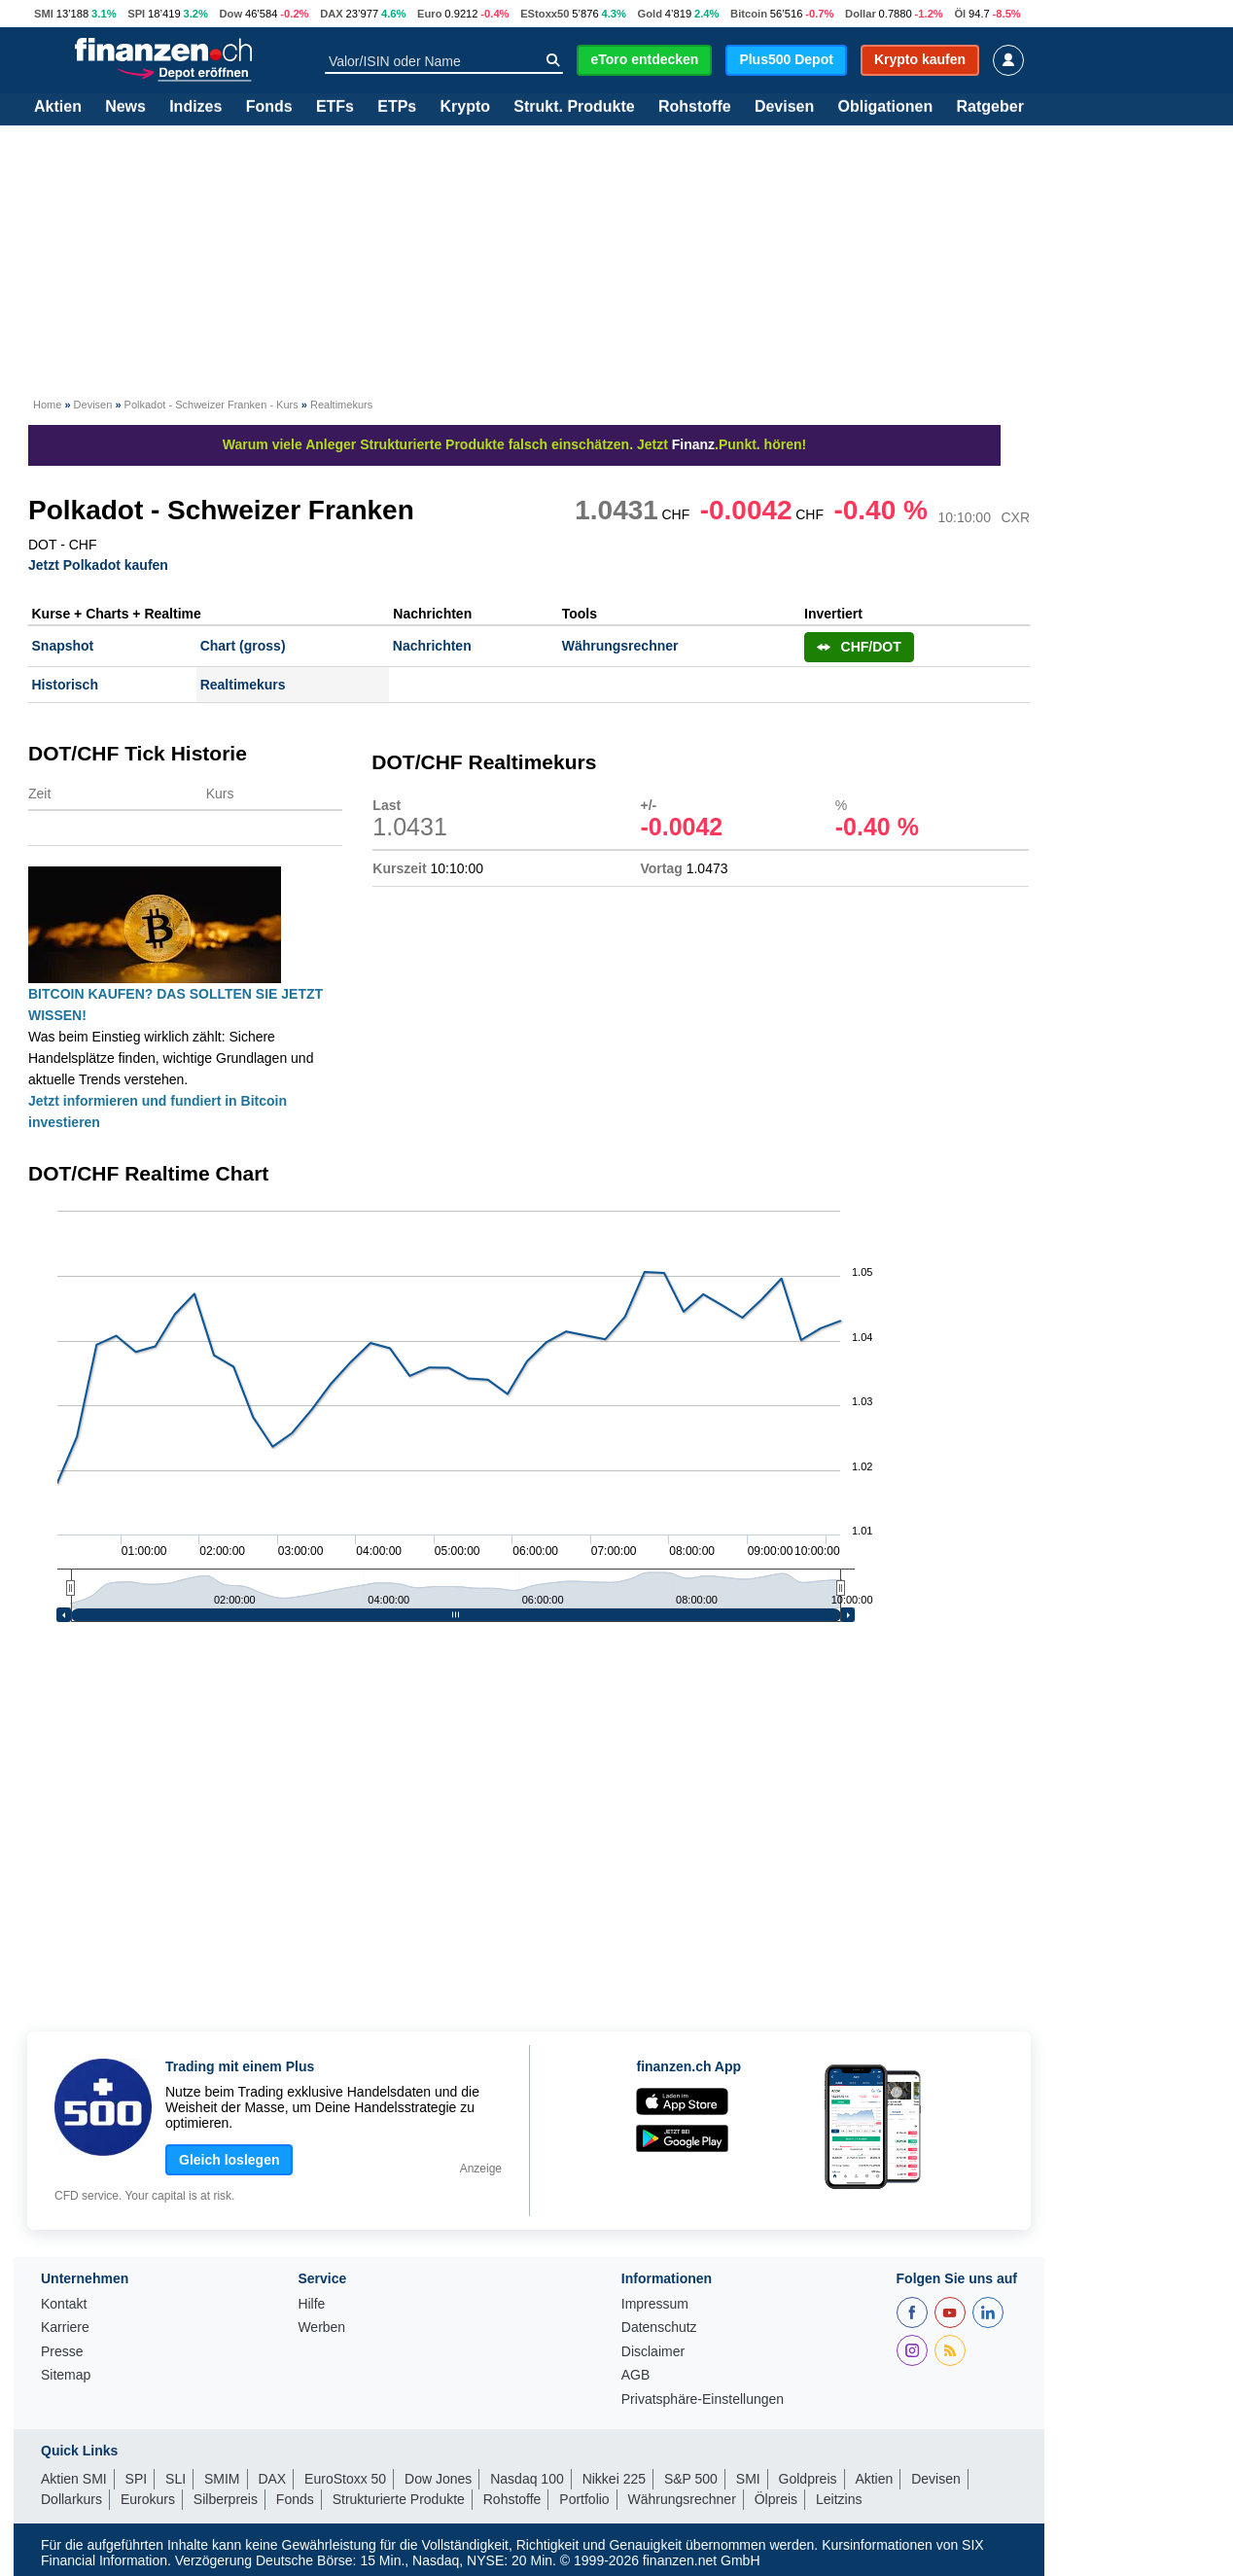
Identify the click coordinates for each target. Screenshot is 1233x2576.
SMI (43, 13)
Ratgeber (990, 107)
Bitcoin (748, 13)
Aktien (58, 107)
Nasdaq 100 (527, 2479)
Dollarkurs (71, 2499)
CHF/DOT (859, 646)
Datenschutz (659, 2327)
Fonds (269, 107)
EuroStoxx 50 (345, 2479)
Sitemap (65, 2375)
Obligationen (885, 107)
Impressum (654, 2304)
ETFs (335, 107)
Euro (429, 13)
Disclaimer (653, 2352)
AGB (636, 2375)
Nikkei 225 (614, 2479)
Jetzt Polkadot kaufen (98, 564)
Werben (321, 2327)
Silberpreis (226, 2499)
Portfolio (584, 2499)
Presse (62, 2352)
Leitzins (839, 2499)
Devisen (784, 107)
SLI (175, 2479)
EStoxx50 (544, 13)
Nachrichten (432, 645)
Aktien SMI (74, 2479)
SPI (136, 13)
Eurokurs (148, 2499)
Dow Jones (438, 2479)
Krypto (465, 107)
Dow (231, 13)
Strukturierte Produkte (399, 2499)
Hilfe (311, 2304)
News (125, 107)
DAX (331, 13)
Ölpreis (776, 2499)
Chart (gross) (243, 645)
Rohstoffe (694, 107)
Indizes (195, 107)
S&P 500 (691, 2479)
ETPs (396, 107)
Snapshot (63, 645)
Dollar (860, 13)
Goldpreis (808, 2479)
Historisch (65, 684)
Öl (960, 13)
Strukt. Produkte (573, 107)
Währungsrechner (620, 645)
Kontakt (64, 2304)
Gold (650, 13)
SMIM (222, 2479)
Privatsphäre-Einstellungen (702, 2399)
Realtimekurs (243, 684)
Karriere (65, 2327)
